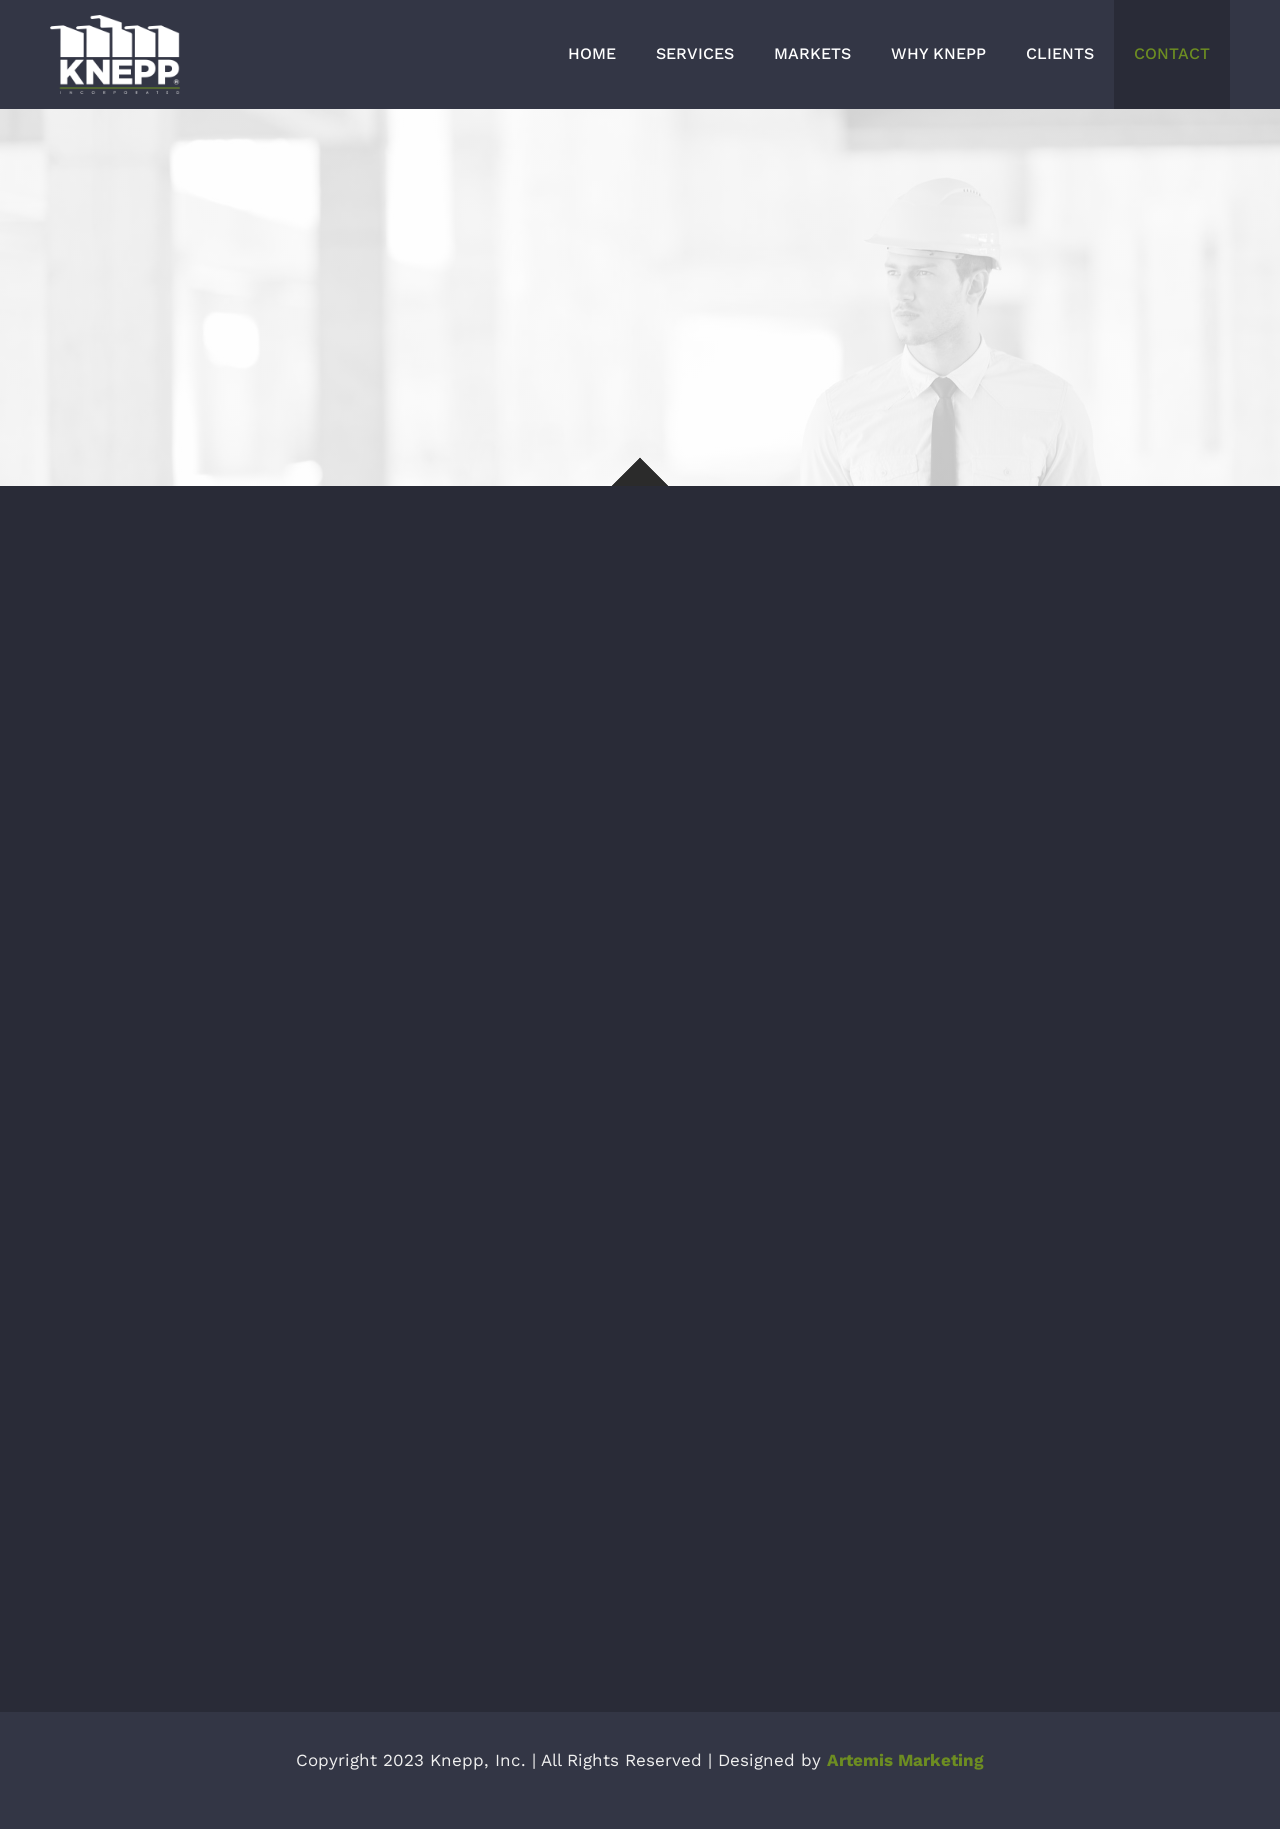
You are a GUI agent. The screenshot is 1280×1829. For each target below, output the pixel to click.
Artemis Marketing (905, 1760)
